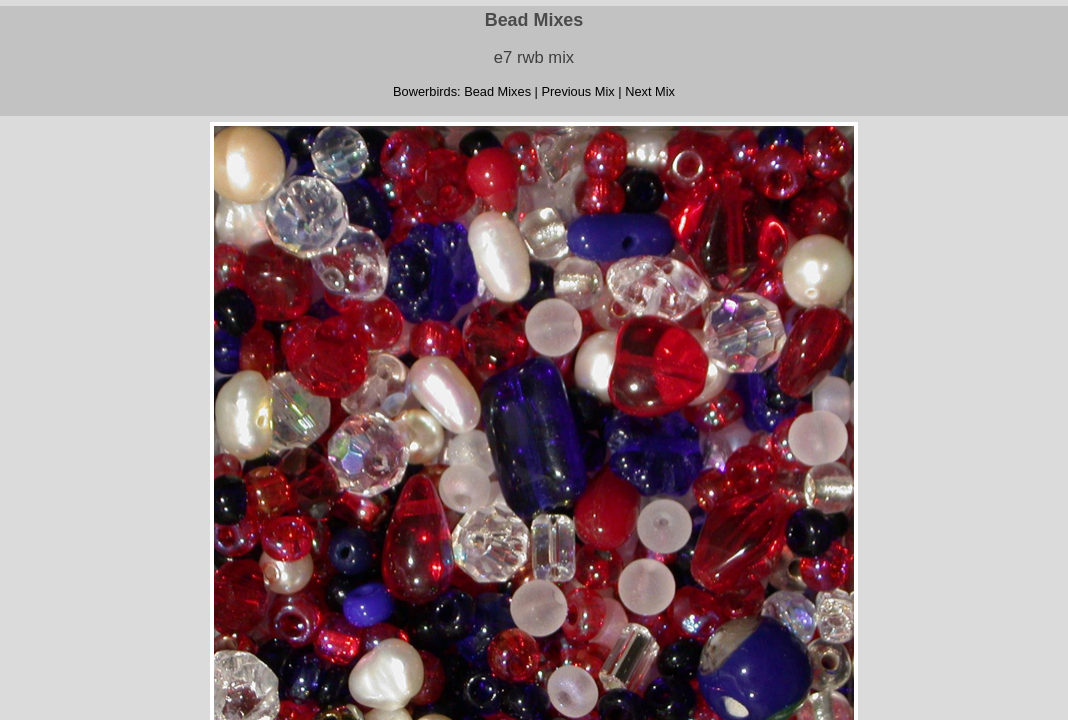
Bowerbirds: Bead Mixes (462, 91)
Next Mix (650, 91)
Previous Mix (577, 91)
